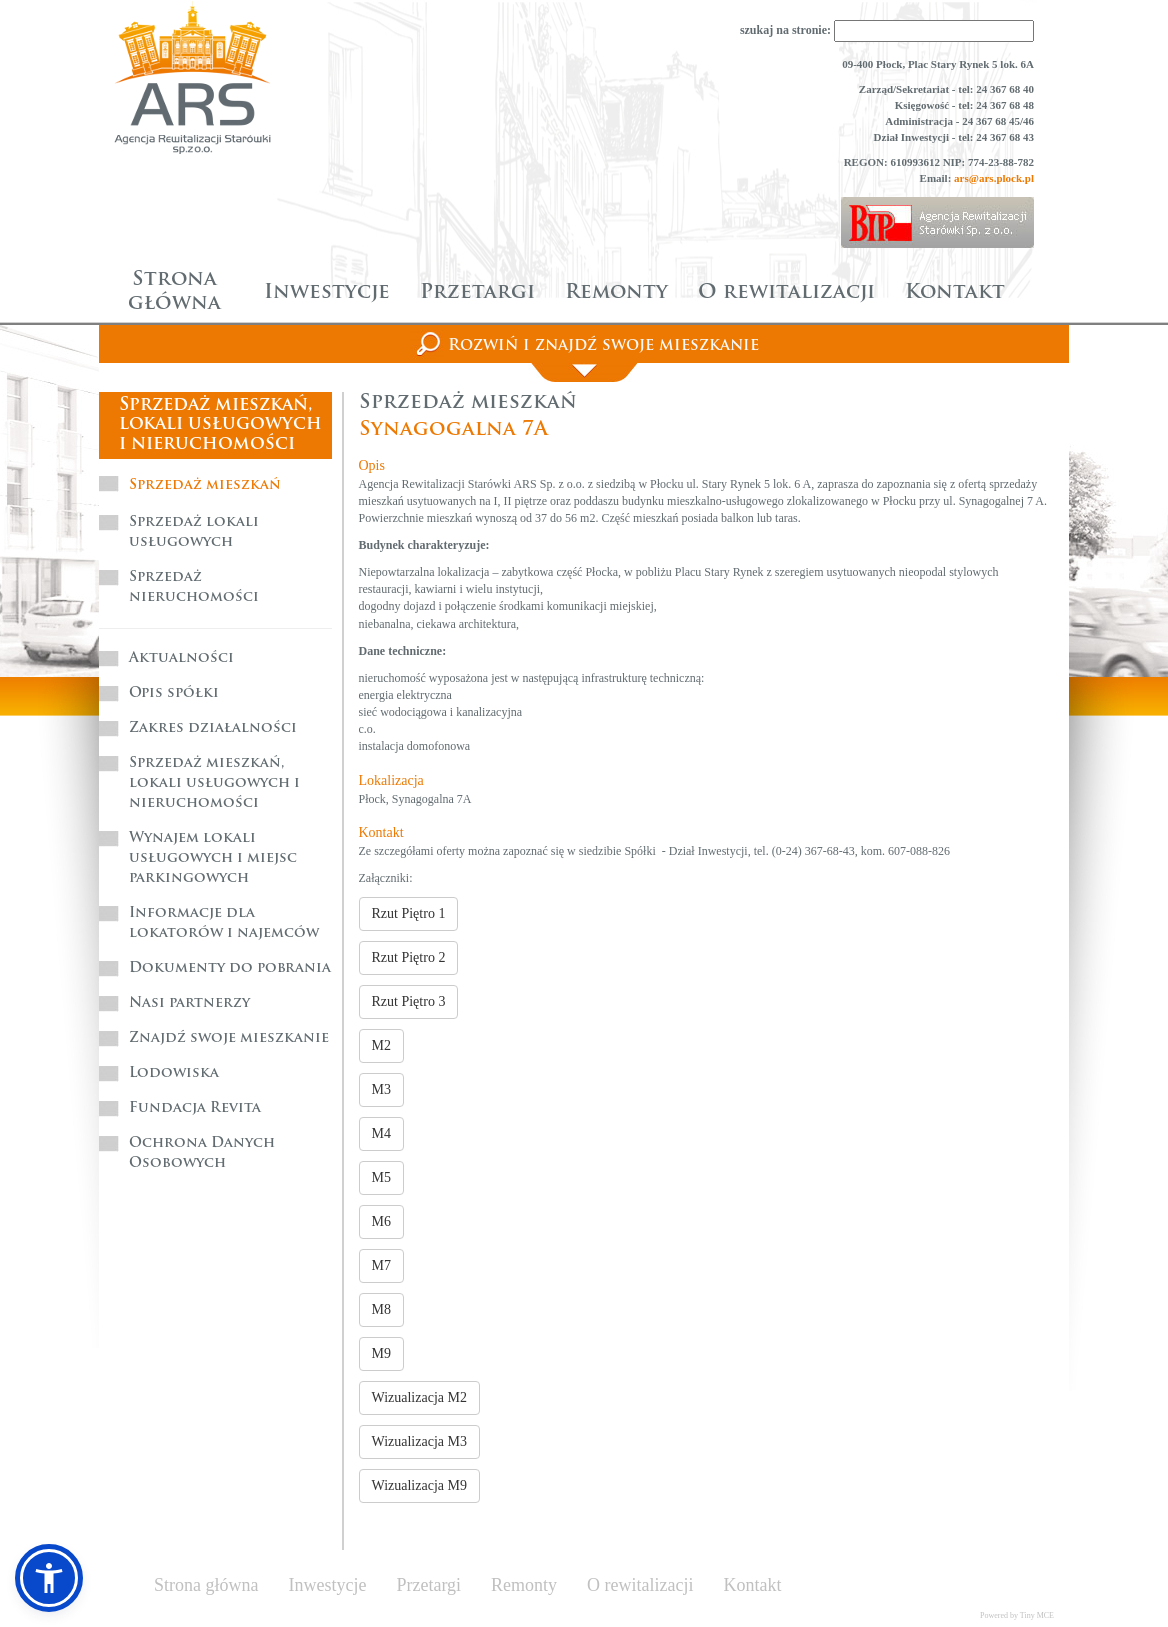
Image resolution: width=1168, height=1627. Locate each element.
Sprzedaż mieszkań (205, 485)
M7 (381, 1265)
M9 (381, 1353)
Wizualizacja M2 (419, 1397)
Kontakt (955, 293)
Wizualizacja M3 (419, 1441)
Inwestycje (327, 293)
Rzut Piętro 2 (409, 957)
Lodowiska (174, 1073)
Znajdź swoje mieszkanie (229, 1038)
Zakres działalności (213, 728)
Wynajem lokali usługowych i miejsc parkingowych (213, 858)
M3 (381, 1089)
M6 (381, 1221)
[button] (49, 1578)
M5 (381, 1177)
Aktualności (181, 658)
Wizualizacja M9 (419, 1485)
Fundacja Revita (195, 1108)
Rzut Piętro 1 (409, 913)
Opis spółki (174, 693)
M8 (381, 1309)
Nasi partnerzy (189, 1003)
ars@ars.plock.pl (994, 178)
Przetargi (477, 293)
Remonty (616, 293)
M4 (381, 1133)
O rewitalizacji (786, 293)
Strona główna (174, 292)
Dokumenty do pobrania (230, 968)
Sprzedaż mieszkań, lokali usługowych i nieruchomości (214, 783)
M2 (381, 1045)
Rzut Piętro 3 (409, 1001)
